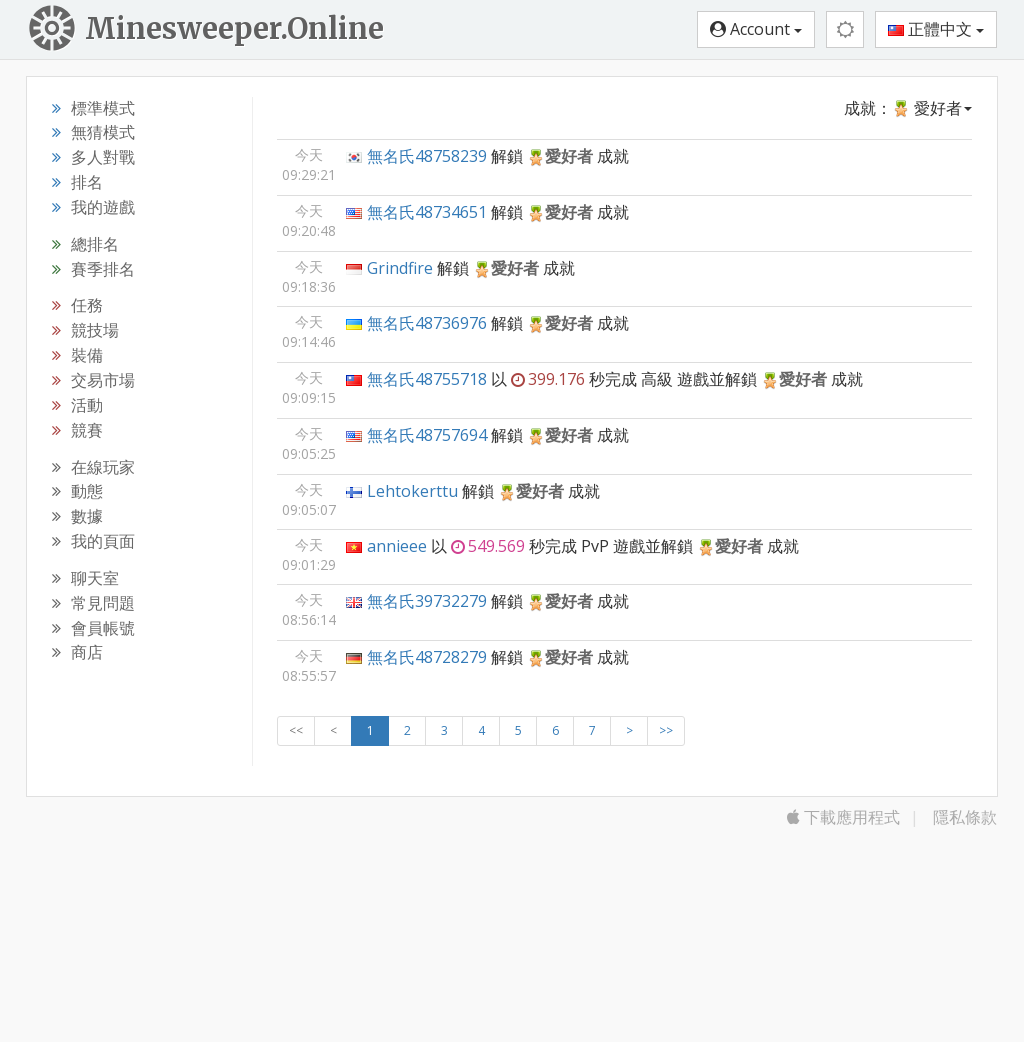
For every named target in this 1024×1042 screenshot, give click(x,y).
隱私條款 (965, 817)
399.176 (548, 379)
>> (666, 730)
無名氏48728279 (427, 657)
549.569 (488, 546)
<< (296, 730)
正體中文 (936, 29)
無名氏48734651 (427, 212)
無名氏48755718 (427, 379)
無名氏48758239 (427, 156)
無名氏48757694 (427, 435)
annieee (397, 546)
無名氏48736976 (427, 323)
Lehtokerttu (412, 491)
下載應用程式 (843, 817)
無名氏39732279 (427, 601)
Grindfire (400, 268)
